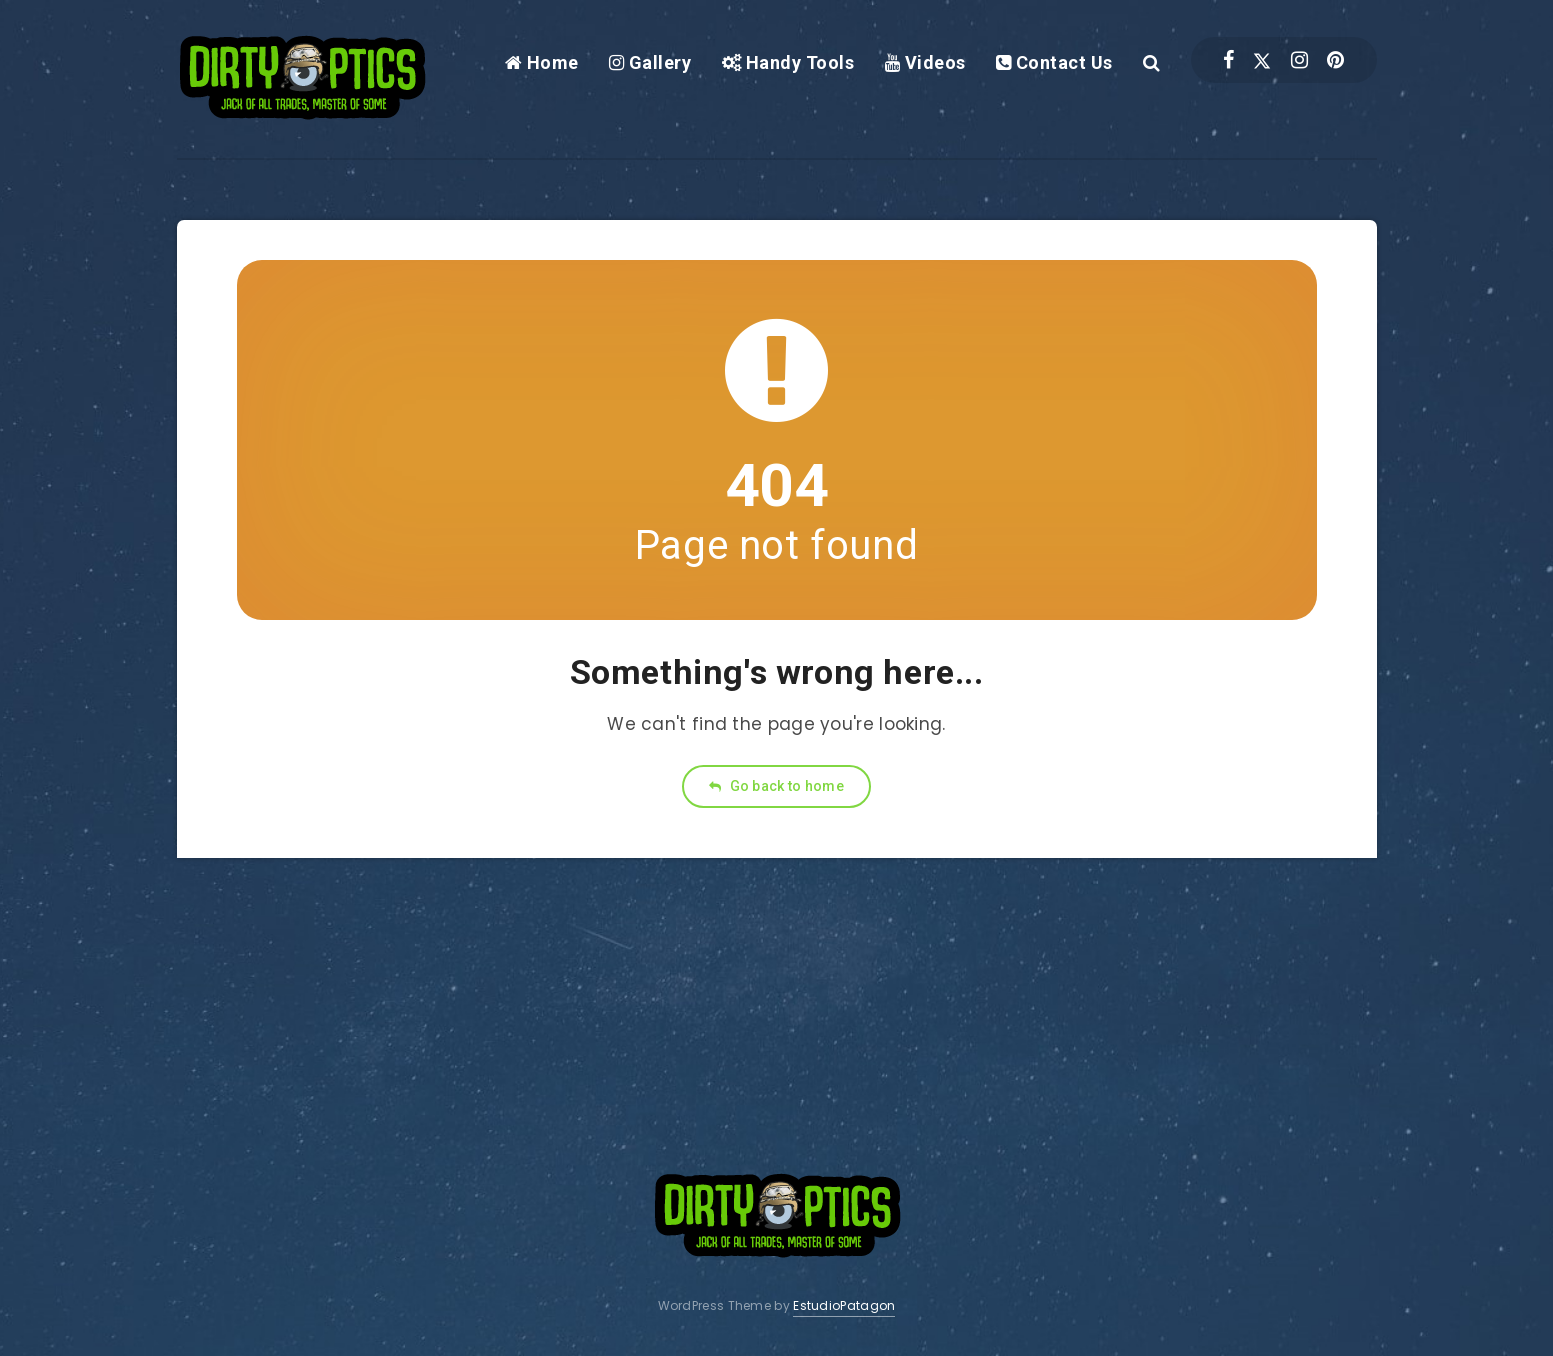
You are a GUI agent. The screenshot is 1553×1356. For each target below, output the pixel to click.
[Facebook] (1228, 60)
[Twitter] (1262, 60)
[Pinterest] (1335, 60)
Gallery (650, 62)
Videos (925, 62)
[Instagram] (1299, 60)
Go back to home (776, 786)
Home (542, 62)
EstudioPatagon (844, 1305)
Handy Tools (788, 62)
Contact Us (1054, 62)
